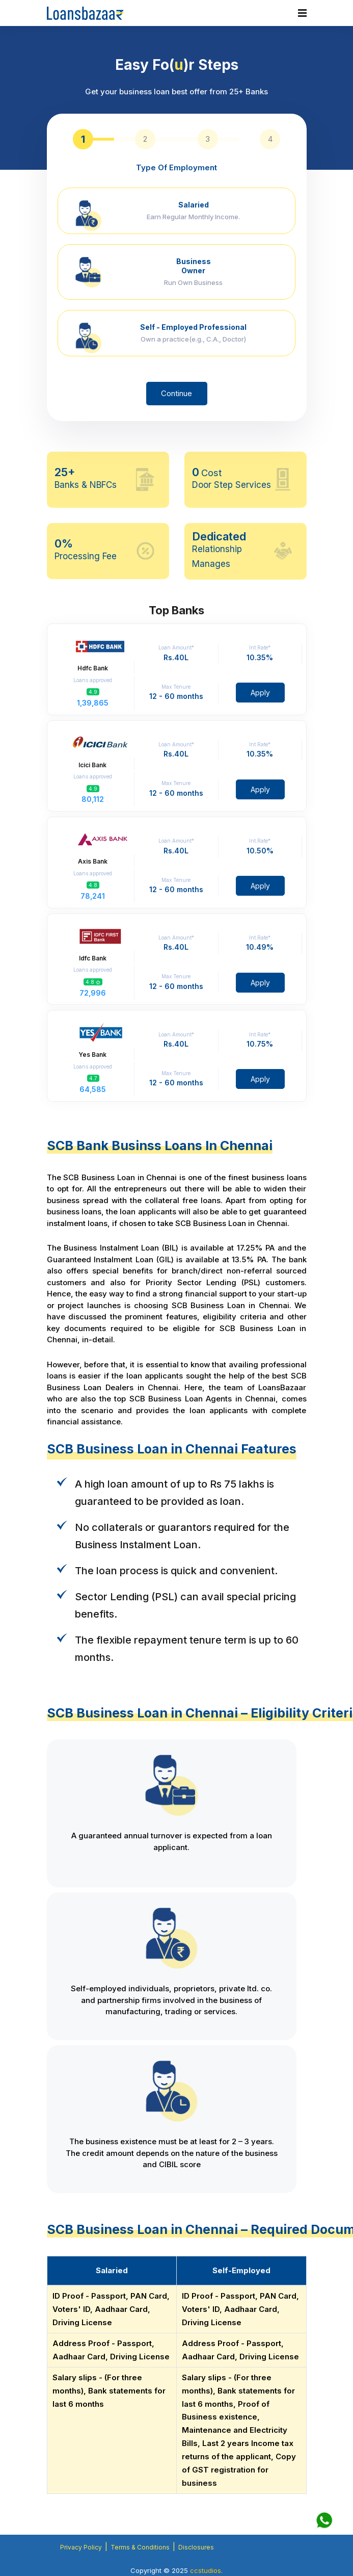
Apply (260, 692)
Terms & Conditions (140, 2547)
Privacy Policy (81, 2547)
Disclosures (196, 2547)
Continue (176, 393)
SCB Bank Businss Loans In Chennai (160, 1146)
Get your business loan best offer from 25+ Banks (176, 91)
